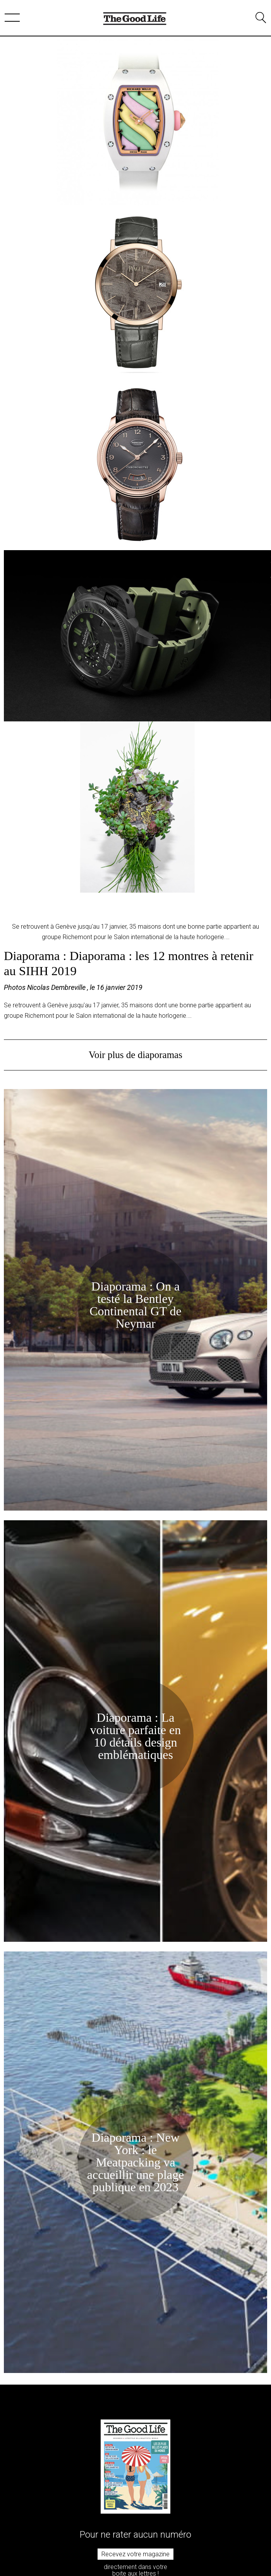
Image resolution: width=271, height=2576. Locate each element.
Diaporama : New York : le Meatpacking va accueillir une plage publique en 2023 (135, 2162)
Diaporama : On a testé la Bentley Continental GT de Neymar (135, 1304)
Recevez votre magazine (135, 2554)
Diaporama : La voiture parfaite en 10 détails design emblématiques (135, 1736)
